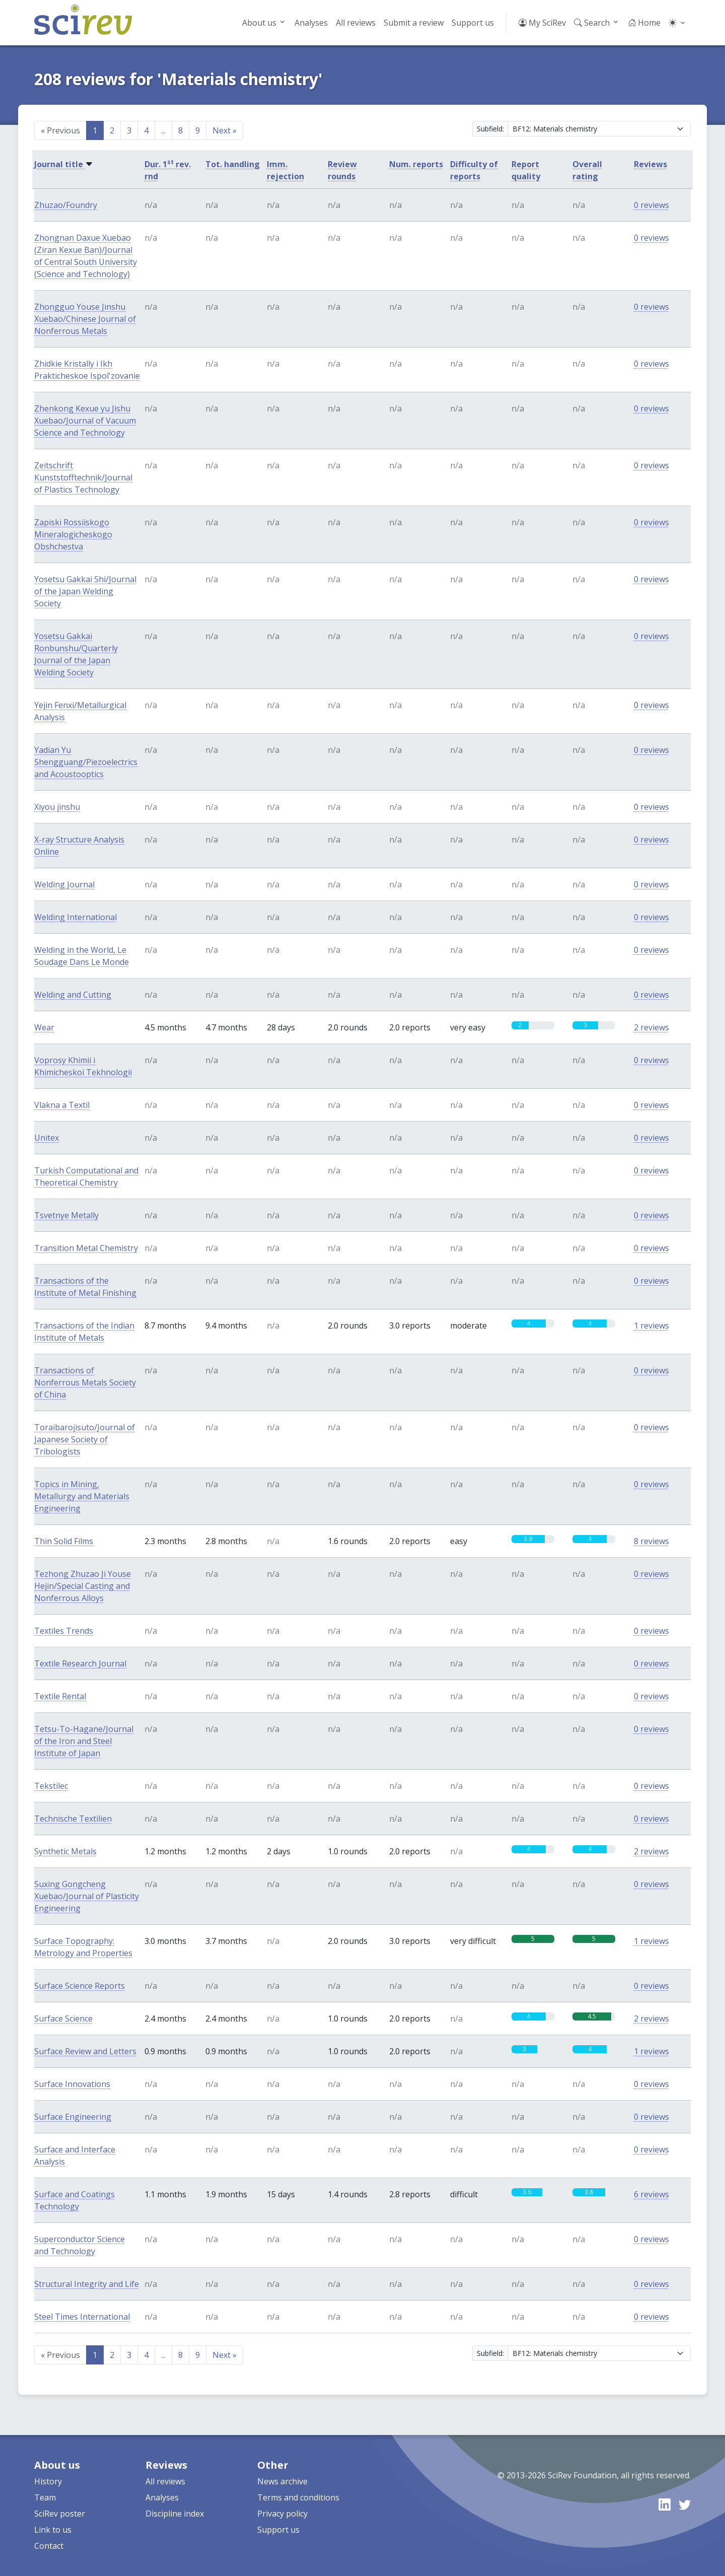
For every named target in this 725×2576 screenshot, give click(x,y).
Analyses (311, 22)
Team (45, 2497)
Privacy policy (282, 2513)
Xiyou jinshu (57, 806)
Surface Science (63, 2018)
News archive (282, 2481)
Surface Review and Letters (85, 2051)
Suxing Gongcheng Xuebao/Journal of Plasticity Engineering (86, 1896)
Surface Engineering (72, 2116)
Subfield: (490, 128)
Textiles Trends (63, 1630)
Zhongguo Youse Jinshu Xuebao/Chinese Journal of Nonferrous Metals (85, 318)
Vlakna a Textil (62, 1104)
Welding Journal (64, 884)
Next (224, 130)
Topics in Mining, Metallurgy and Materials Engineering (81, 1496)
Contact (48, 2545)
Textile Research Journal (80, 1663)
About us (259, 22)
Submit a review (414, 22)
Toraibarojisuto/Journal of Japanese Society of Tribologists (84, 1439)
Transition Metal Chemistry (86, 1248)
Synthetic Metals (65, 1851)
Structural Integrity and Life (86, 2283)
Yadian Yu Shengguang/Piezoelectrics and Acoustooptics (85, 762)
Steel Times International (82, 2316)
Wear (44, 1027)
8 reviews (651, 1541)
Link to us (52, 2529)
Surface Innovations (72, 2084)
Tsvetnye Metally (66, 1215)
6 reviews (651, 2194)
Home (644, 22)
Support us (473, 22)
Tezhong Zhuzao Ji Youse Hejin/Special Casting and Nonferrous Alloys (82, 1586)
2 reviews (651, 1027)
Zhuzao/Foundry (65, 205)
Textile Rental (60, 1696)
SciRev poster (59, 2513)
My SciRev (542, 22)
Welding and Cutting (72, 994)
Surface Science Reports (79, 1985)
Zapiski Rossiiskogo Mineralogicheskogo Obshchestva (73, 534)
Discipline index (175, 2513)
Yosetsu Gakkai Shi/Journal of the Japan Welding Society (85, 591)
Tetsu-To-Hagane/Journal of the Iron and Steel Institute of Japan (83, 1741)
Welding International (75, 917)
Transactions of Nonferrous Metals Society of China (85, 1382)
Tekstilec (51, 1785)
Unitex (46, 1137)
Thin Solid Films (63, 1541)
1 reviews (651, 1325)
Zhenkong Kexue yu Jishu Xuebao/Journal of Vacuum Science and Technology (85, 420)
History (48, 2481)
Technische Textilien (73, 1818)
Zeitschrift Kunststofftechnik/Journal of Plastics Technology (83, 477)
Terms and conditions (298, 2497)
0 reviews (651, 205)
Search (592, 22)
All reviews (356, 22)
